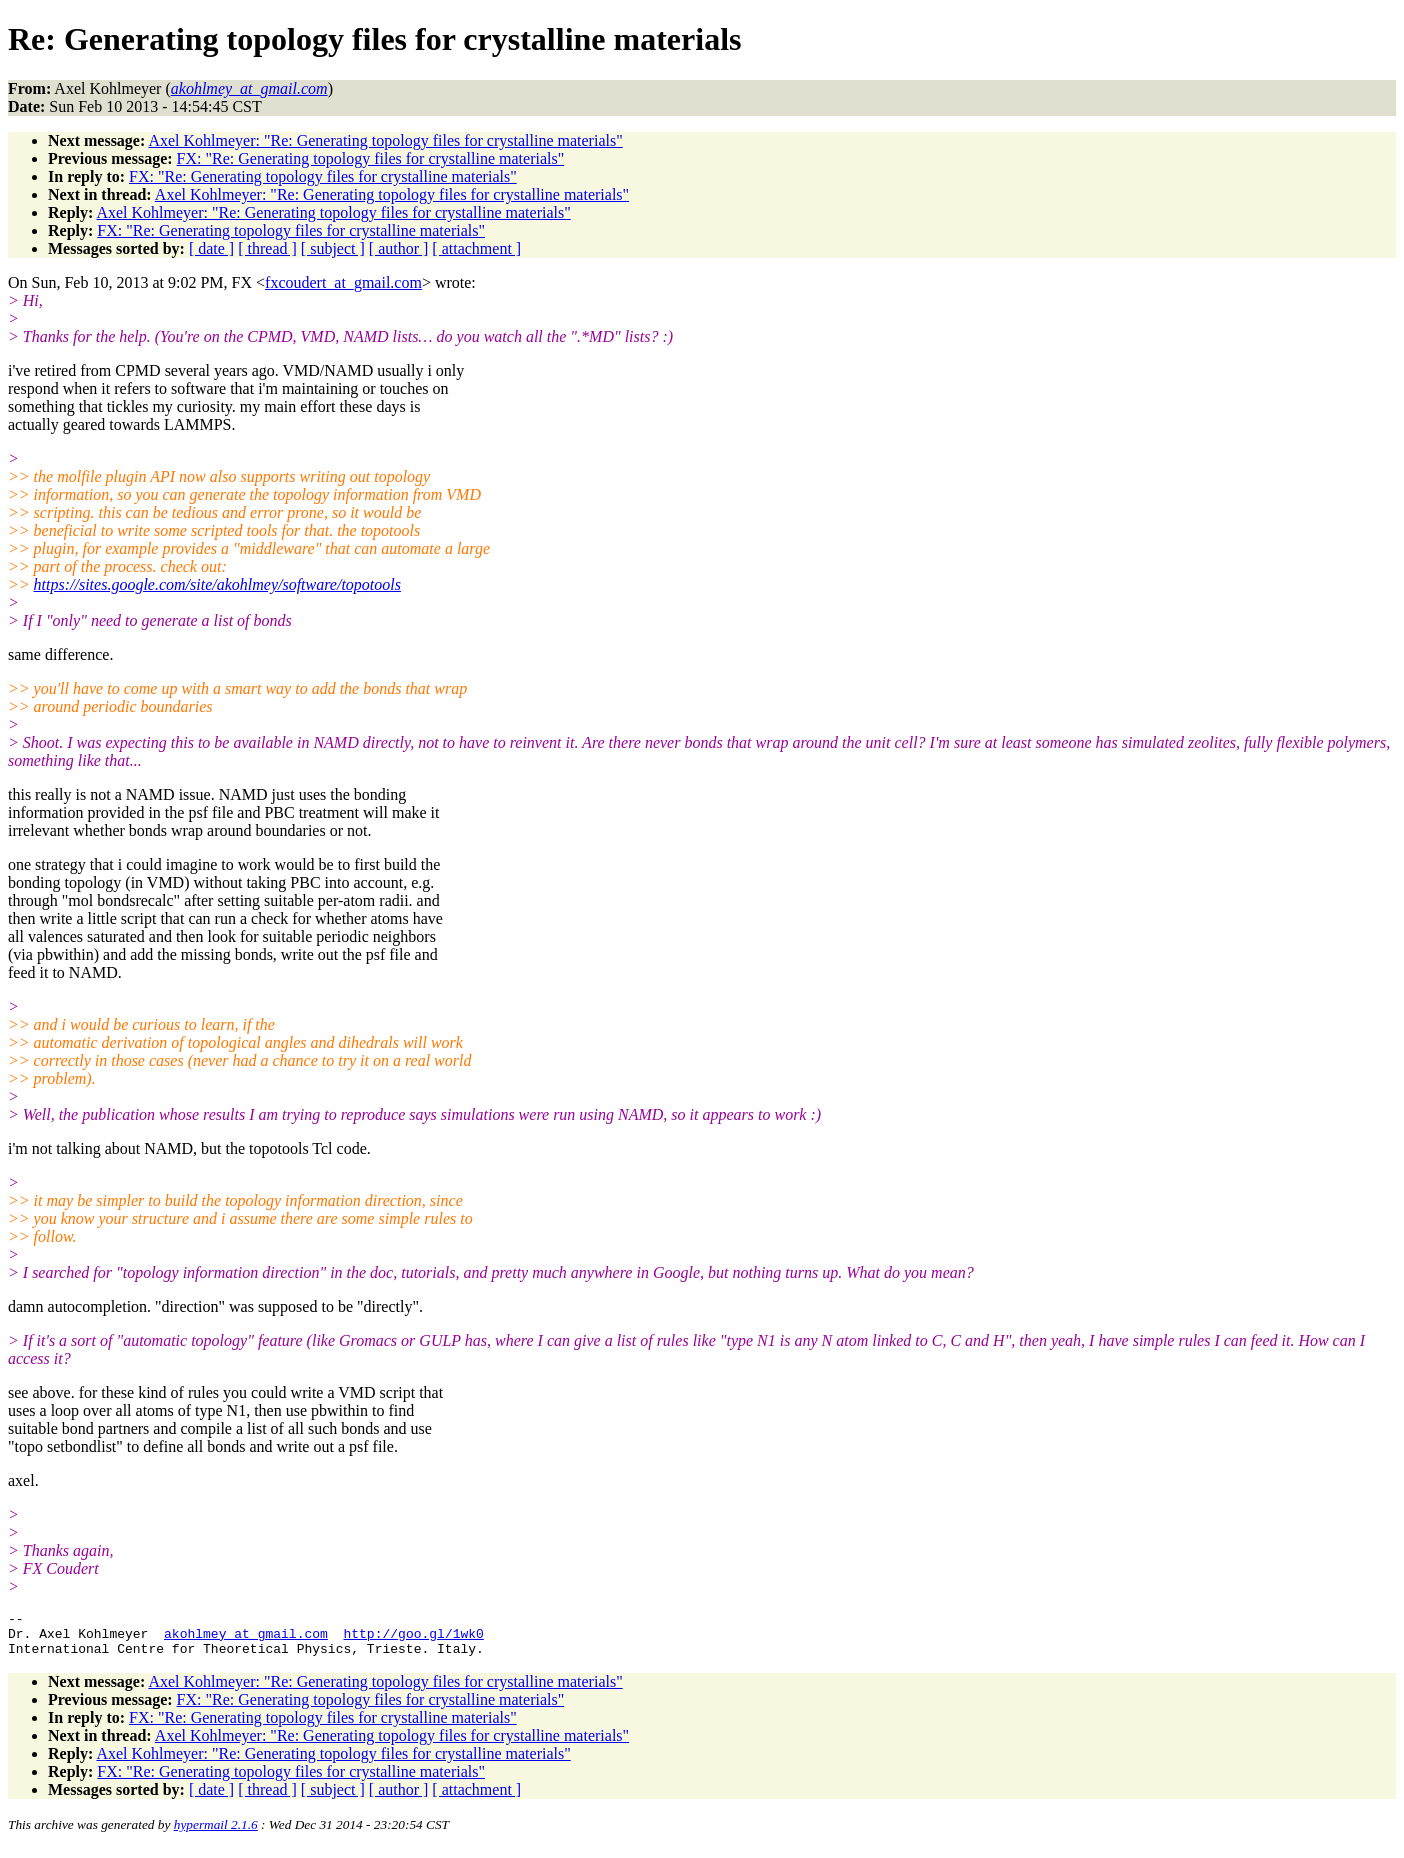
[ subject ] (333, 248)
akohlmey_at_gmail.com (246, 1639)
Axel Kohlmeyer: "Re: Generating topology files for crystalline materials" (385, 140)
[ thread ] (267, 248)
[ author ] (399, 248)
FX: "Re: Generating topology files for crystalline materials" (371, 158)
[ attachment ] (476, 248)
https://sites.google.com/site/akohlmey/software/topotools (217, 584)
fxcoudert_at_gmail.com (343, 282)
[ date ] (211, 248)
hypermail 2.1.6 (216, 1833)
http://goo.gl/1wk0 (413, 1639)
